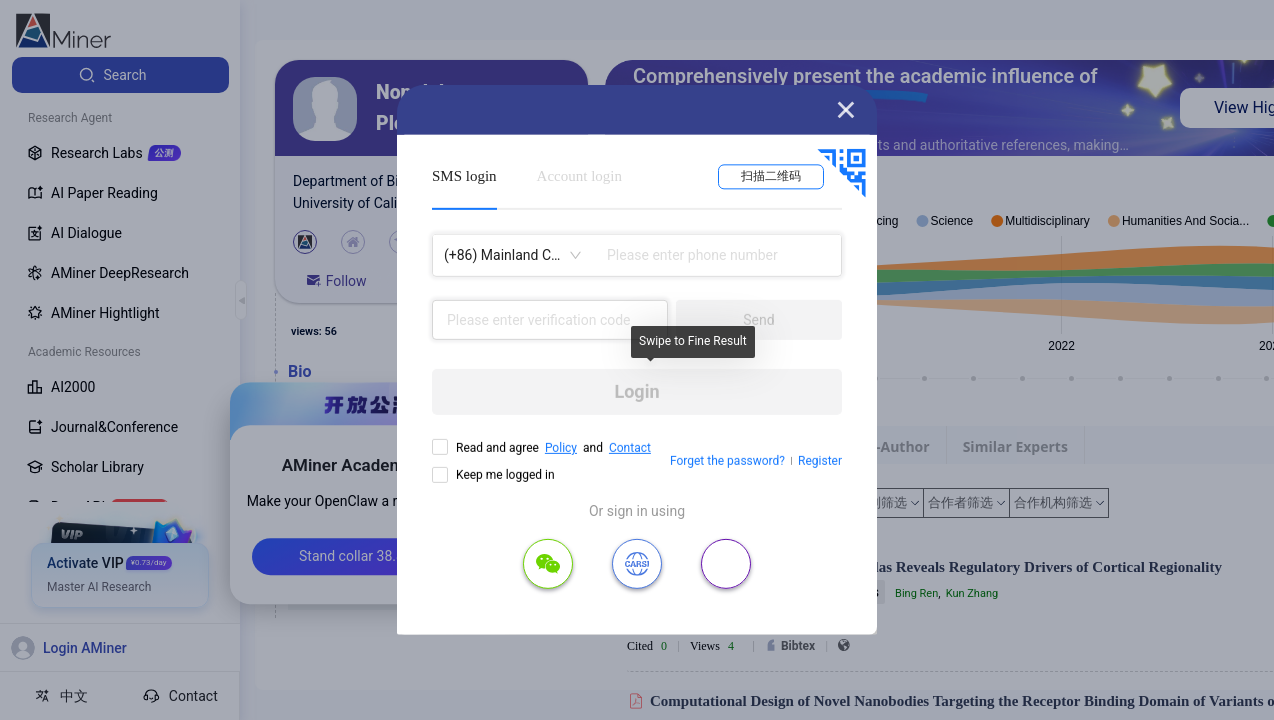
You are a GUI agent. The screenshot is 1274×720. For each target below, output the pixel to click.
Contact (630, 448)
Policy (561, 448)
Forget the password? (727, 461)
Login (636, 391)
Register (820, 461)
